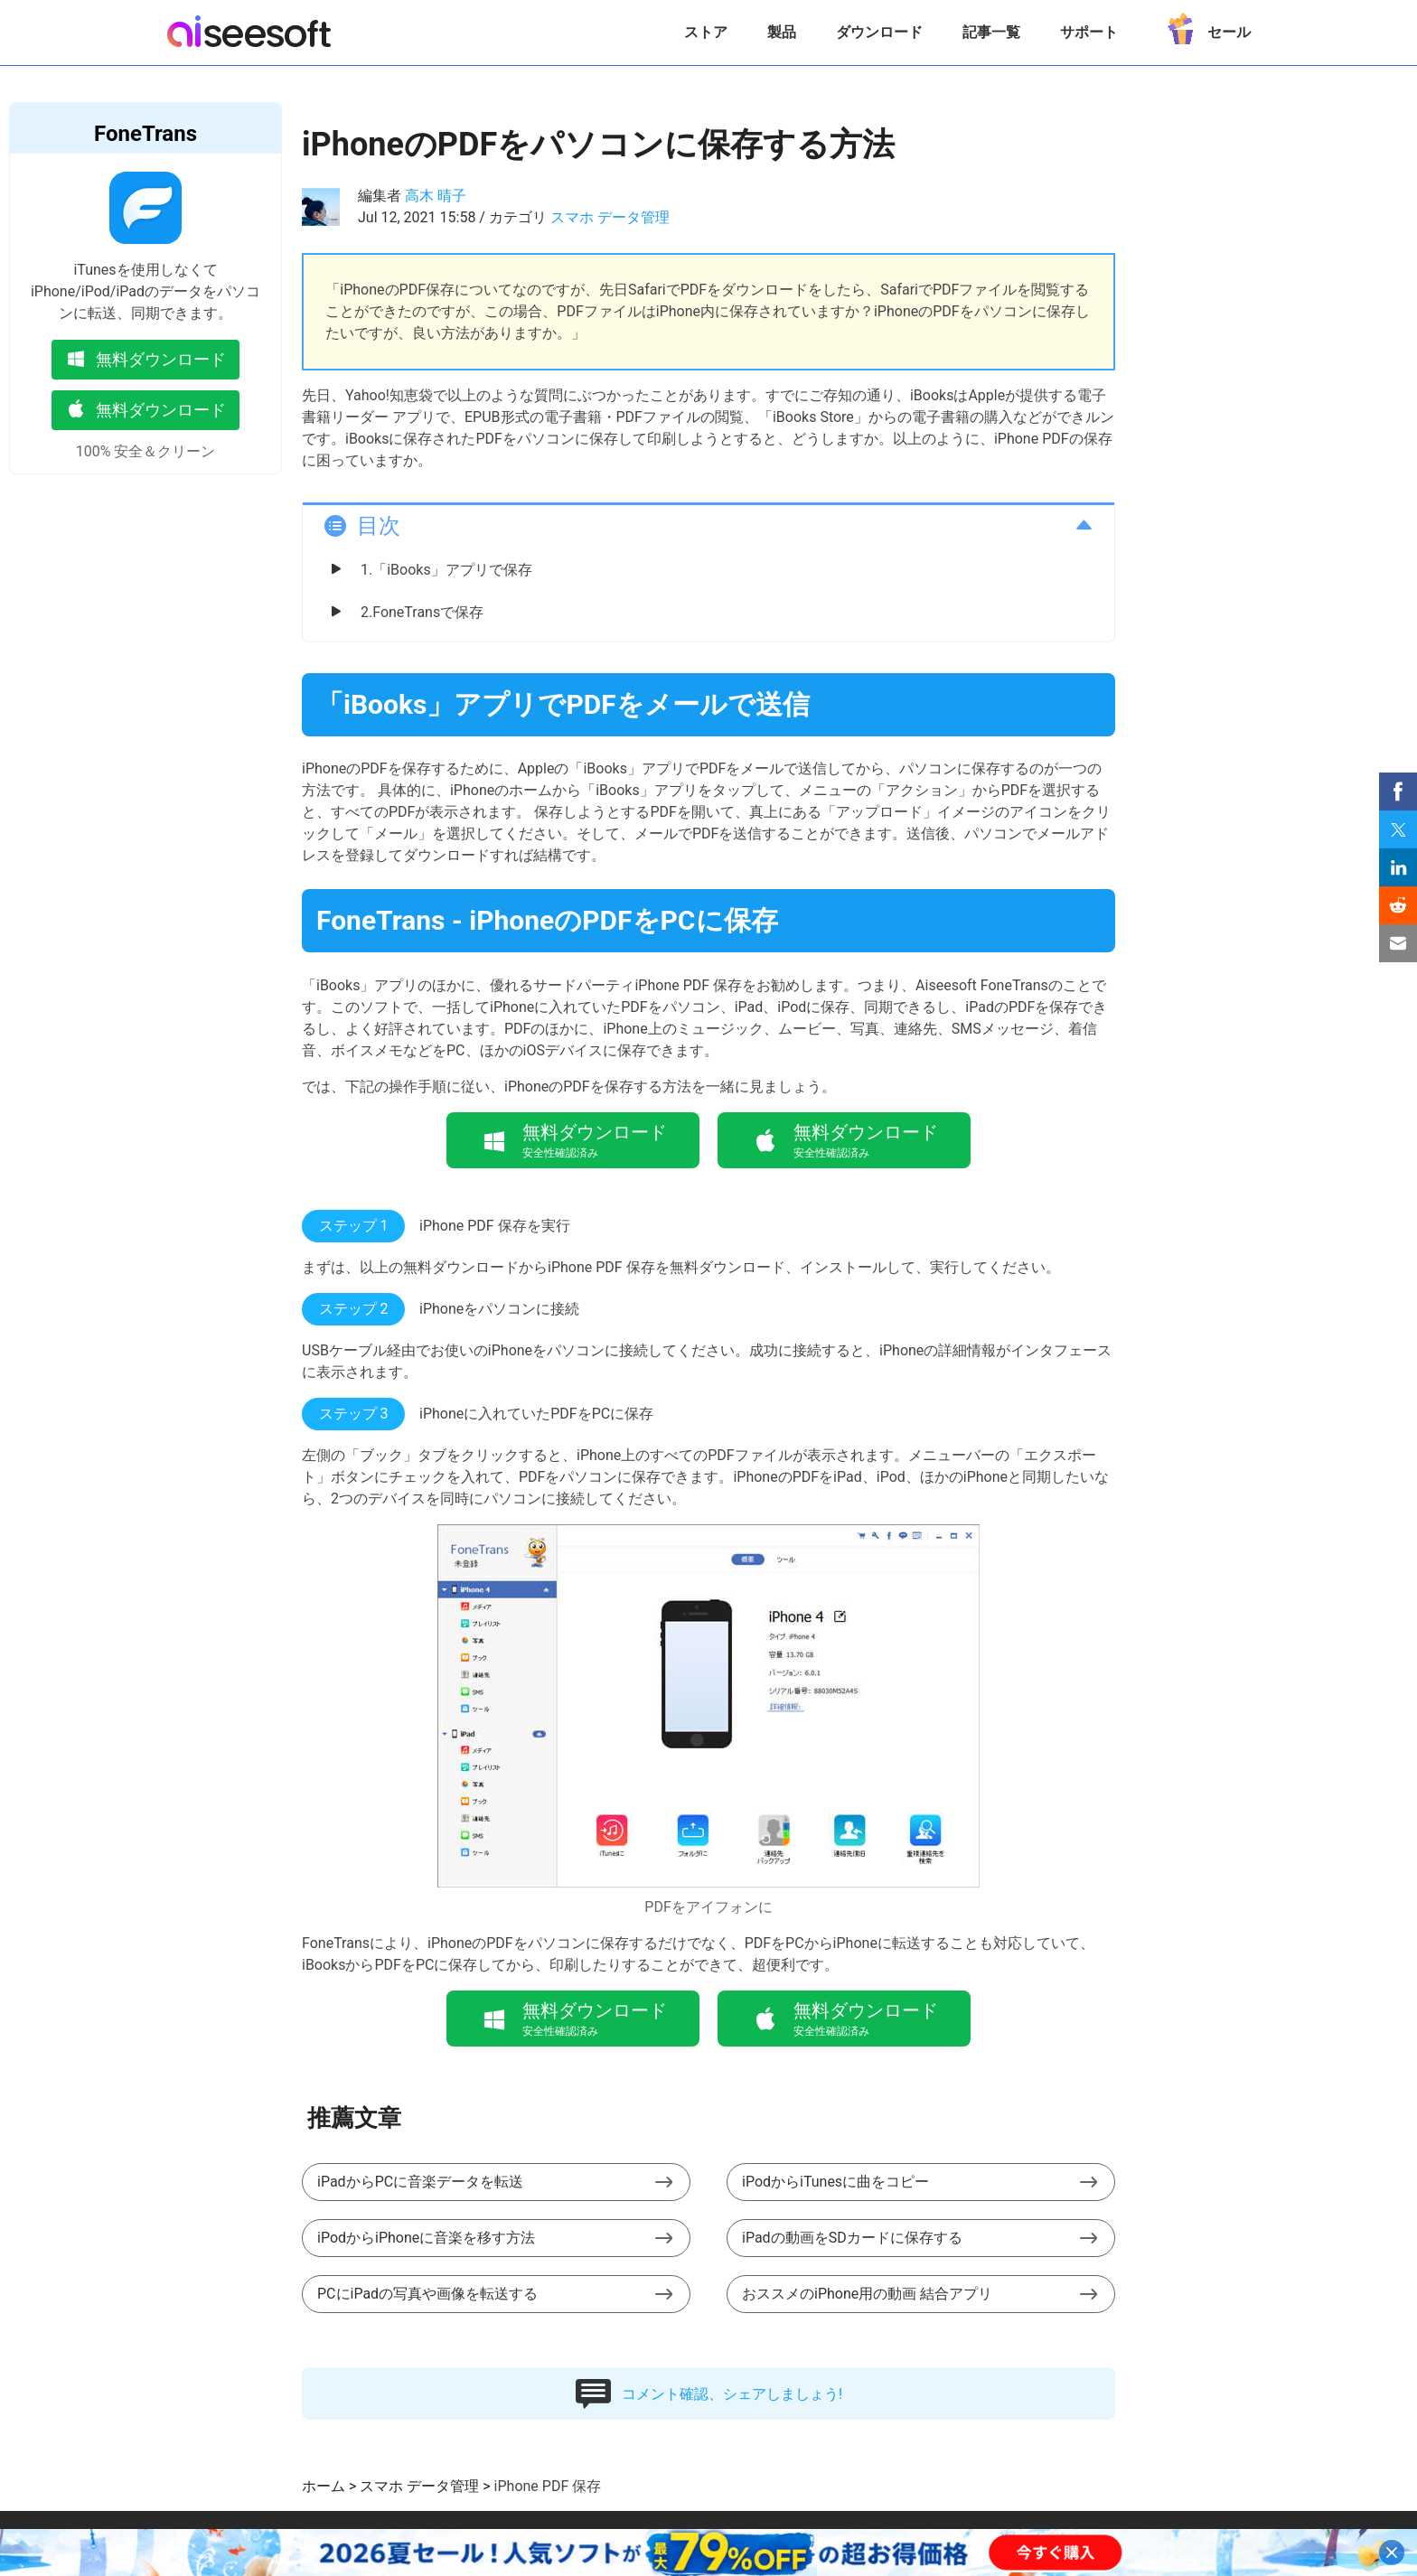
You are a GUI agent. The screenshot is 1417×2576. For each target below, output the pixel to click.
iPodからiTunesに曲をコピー (835, 2181)
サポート (1089, 32)
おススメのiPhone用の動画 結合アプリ (867, 2293)
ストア (705, 32)
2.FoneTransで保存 (422, 612)
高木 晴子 (435, 195)
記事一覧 (991, 32)
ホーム (323, 2486)
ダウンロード (879, 32)
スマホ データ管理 (610, 217)
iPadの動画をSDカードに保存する (852, 2237)
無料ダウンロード (145, 358)
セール (1204, 25)
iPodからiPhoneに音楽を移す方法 (426, 2237)
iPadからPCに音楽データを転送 (420, 2181)
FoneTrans (145, 133)
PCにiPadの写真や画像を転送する (427, 2293)
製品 (781, 32)
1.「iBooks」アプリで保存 (446, 569)
